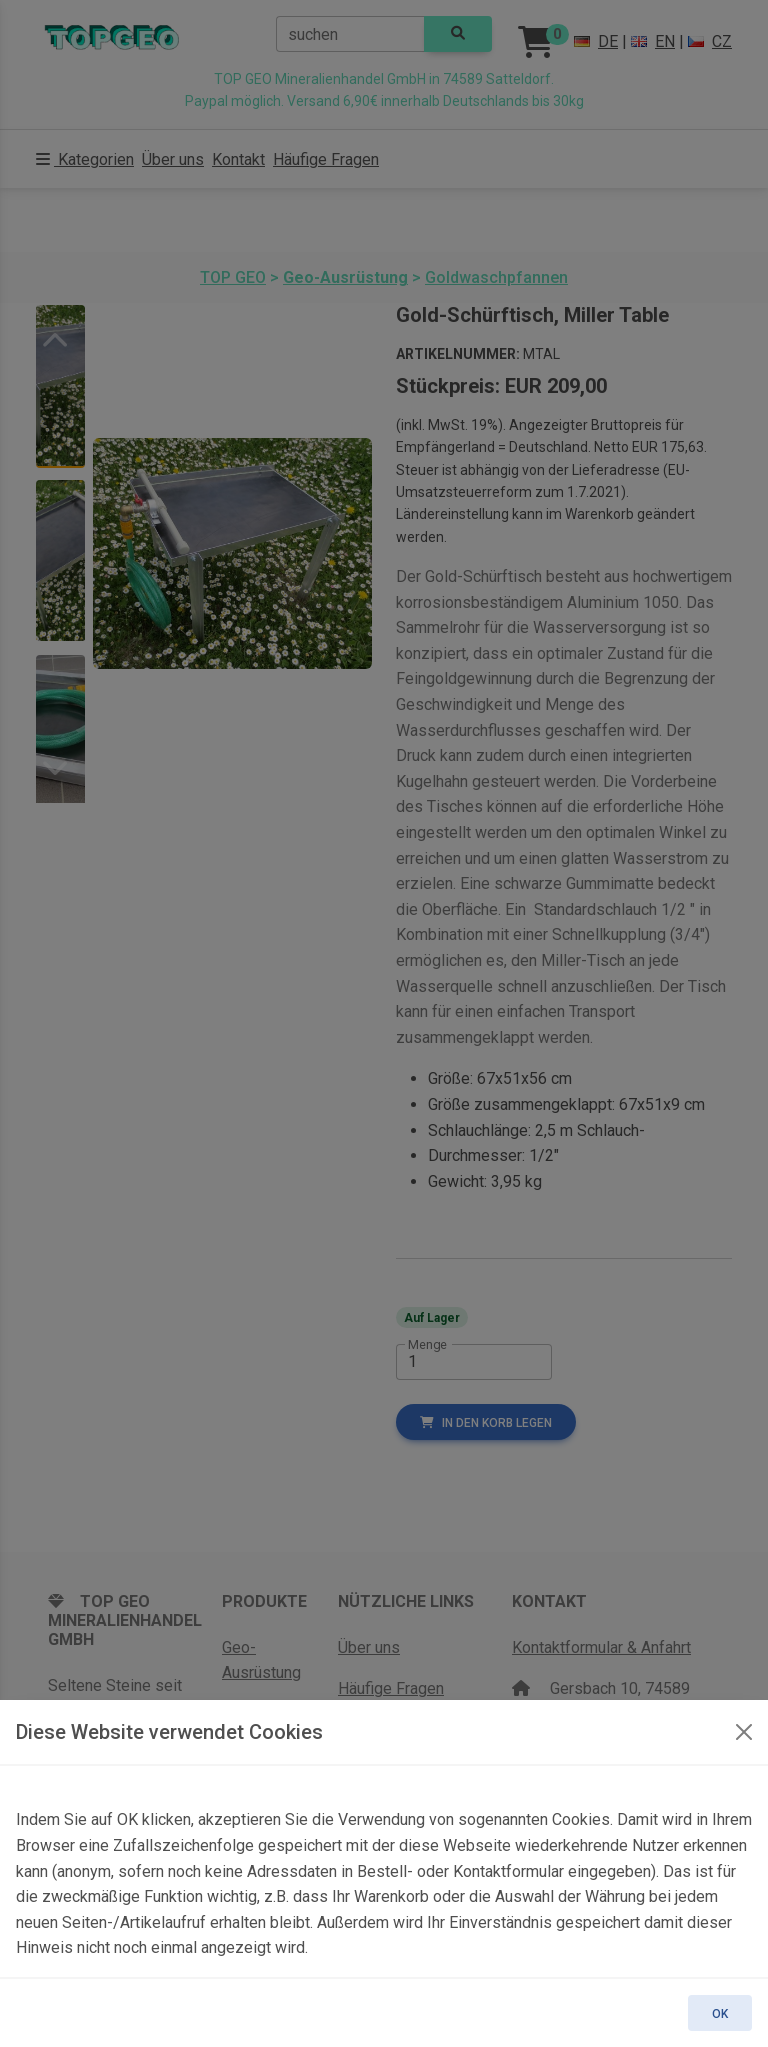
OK (720, 2014)
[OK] (744, 1732)
